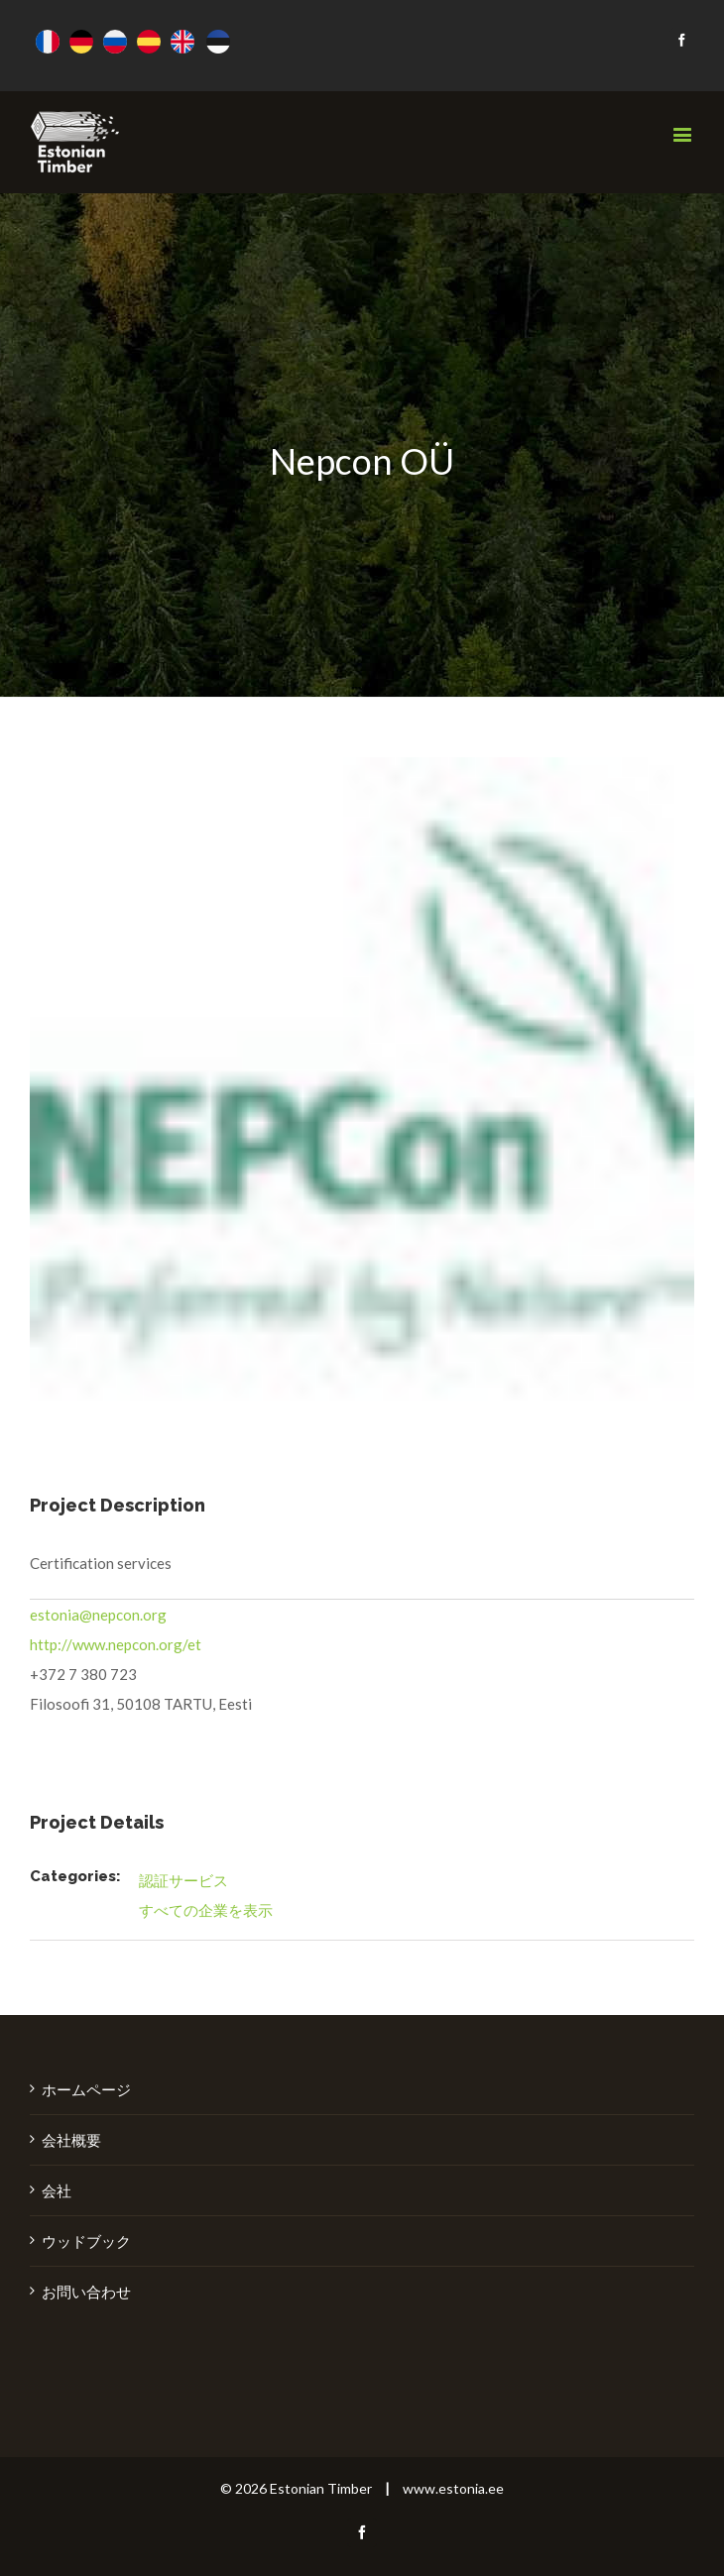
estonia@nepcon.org (98, 1615)
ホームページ (86, 2089)
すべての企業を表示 (206, 1910)
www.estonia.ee (453, 2488)
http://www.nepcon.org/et (115, 1644)
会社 (56, 2190)
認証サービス (183, 1880)
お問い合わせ (86, 2291)
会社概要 (71, 2140)
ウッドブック (86, 2241)
